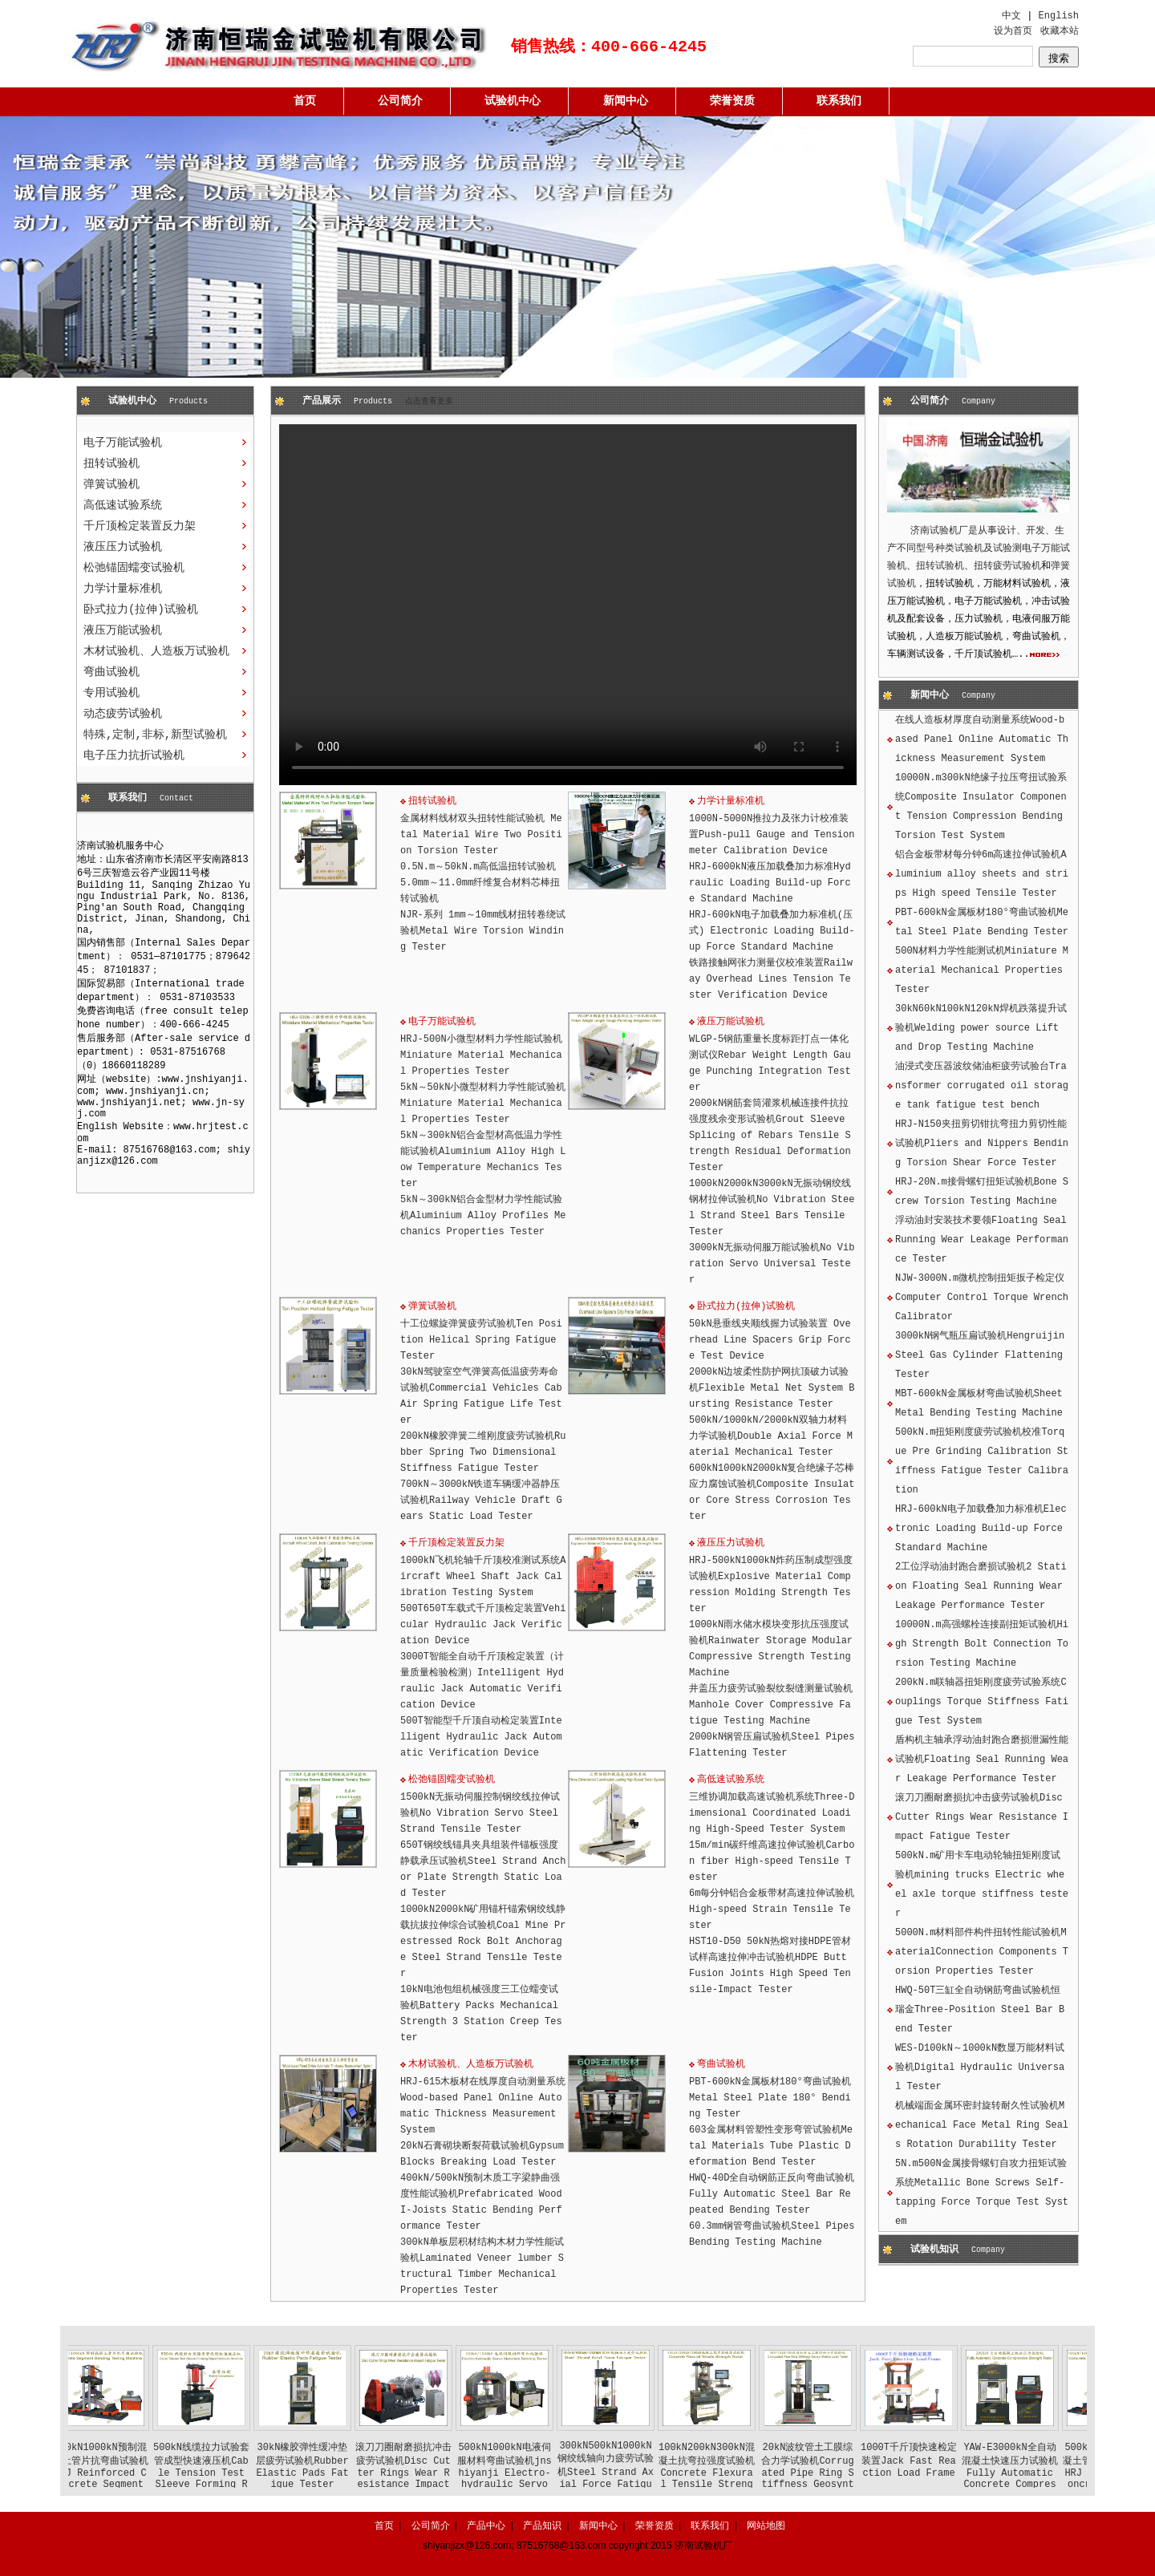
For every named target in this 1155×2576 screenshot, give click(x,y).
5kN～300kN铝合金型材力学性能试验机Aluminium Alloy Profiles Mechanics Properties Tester (482, 1215)
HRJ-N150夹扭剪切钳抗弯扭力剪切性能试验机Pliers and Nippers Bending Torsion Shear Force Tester (981, 1144)
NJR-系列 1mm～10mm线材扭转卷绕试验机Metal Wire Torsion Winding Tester (482, 931)
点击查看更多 (429, 401)
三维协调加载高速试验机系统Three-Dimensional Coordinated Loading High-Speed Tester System (771, 1813)
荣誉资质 (732, 101)
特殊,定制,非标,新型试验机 (155, 734)
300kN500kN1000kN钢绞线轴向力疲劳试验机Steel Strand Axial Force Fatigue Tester (635, 2470)
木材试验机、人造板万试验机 (156, 651)
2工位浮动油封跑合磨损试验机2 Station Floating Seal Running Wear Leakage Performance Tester (981, 1586)
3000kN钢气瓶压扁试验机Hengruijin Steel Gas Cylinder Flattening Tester (979, 1355)
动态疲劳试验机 (122, 713)
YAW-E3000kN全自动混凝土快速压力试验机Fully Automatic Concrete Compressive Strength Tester (1039, 2477)
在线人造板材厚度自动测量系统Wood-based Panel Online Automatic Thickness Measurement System (981, 739)
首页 (305, 101)
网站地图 (766, 2525)
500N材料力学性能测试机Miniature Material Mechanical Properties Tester (981, 970)
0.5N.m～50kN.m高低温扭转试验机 (478, 867)
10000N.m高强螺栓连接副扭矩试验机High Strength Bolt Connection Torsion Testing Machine (981, 1644)
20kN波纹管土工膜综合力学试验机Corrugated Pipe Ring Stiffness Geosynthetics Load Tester (837, 2477)
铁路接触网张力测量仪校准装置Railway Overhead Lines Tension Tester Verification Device (771, 979)
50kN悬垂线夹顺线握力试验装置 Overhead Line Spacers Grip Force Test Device (770, 1340)
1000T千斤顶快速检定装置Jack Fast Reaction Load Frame (938, 2460)
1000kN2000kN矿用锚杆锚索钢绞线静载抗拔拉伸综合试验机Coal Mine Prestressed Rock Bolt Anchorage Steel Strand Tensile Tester (482, 1941)
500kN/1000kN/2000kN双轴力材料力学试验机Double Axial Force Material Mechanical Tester (771, 1436)
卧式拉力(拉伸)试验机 (140, 609)
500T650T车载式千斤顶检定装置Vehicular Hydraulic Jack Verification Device (482, 1624)
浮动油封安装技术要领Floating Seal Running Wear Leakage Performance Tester (981, 1240)
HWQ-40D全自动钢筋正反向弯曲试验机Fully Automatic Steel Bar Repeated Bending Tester (771, 2194)
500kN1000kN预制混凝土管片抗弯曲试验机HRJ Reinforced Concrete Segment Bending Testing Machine (130, 2477)
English (1059, 16)
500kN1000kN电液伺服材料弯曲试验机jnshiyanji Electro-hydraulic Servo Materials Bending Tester (534, 2477)
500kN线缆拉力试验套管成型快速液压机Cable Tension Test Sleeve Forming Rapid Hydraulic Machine (231, 2477)
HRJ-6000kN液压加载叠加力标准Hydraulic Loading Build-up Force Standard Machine (770, 883)
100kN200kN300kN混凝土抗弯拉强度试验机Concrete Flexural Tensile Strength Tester (736, 2471)
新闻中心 (625, 101)
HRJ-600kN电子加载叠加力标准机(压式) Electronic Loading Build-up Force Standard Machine (771, 931)
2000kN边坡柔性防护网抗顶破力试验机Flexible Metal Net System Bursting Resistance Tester (771, 1388)
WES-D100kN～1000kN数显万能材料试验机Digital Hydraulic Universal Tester (979, 2067)
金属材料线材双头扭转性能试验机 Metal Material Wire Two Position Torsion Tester (481, 835)
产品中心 (486, 2525)
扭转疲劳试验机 (1007, 566)
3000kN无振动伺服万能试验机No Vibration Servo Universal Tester (771, 1264)
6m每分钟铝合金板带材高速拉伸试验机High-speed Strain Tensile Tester (771, 1909)
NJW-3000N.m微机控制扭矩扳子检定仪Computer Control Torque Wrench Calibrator (981, 1297)
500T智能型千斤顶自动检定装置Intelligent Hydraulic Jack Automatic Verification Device (481, 1737)
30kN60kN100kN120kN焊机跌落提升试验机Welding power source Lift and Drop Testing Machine (981, 1028)
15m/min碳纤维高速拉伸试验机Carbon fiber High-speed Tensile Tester (771, 1861)
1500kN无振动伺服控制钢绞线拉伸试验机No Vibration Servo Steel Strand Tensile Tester (480, 1813)
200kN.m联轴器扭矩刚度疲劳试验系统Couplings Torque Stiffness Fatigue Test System (981, 1702)
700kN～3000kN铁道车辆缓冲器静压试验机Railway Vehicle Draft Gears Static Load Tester (481, 1500)
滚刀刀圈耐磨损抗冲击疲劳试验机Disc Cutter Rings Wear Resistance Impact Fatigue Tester (981, 1817)
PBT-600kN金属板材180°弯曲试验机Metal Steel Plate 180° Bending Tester (770, 2098)
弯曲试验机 (111, 672)
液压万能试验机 (122, 630)
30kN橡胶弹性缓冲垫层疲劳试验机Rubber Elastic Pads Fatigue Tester (332, 2466)
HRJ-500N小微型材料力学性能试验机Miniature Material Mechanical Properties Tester (481, 1055)
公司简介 (400, 101)
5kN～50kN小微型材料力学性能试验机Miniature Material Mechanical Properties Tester (482, 1103)
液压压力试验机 (122, 547)
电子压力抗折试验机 (133, 755)
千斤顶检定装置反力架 (139, 526)
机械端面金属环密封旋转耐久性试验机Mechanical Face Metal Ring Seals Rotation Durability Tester (981, 2125)
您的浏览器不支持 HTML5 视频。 (568, 604)
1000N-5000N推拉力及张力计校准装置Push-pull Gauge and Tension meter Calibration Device (771, 835)
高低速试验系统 (122, 505)
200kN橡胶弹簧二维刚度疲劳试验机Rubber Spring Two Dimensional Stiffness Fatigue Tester (482, 1452)
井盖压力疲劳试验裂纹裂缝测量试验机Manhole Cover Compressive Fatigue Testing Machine (771, 1705)
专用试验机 (111, 693)
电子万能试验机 (122, 442)
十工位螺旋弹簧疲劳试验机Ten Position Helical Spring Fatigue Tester (481, 1340)
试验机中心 (512, 101)
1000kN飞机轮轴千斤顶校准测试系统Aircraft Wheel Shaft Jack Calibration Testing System (482, 1576)
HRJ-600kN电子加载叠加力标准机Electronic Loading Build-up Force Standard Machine (981, 1528)
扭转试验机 (111, 463)
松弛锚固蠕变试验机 (133, 567)
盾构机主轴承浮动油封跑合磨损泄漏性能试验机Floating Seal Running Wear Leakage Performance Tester (981, 1759)
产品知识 (542, 2525)
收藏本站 (1059, 31)
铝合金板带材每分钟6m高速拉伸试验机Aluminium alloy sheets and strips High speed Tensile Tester (981, 874)
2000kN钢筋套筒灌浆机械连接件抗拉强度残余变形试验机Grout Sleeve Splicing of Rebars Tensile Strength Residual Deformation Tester (770, 1135)
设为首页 (1013, 31)
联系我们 (839, 101)
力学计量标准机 (122, 588)
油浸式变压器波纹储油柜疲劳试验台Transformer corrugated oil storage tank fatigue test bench (981, 1086)
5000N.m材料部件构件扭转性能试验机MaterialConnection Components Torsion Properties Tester (981, 1952)
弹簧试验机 (111, 484)
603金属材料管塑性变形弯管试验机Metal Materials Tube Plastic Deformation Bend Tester (771, 2146)
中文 (1011, 16)
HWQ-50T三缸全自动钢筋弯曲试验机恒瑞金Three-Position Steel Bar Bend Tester (979, 2010)
